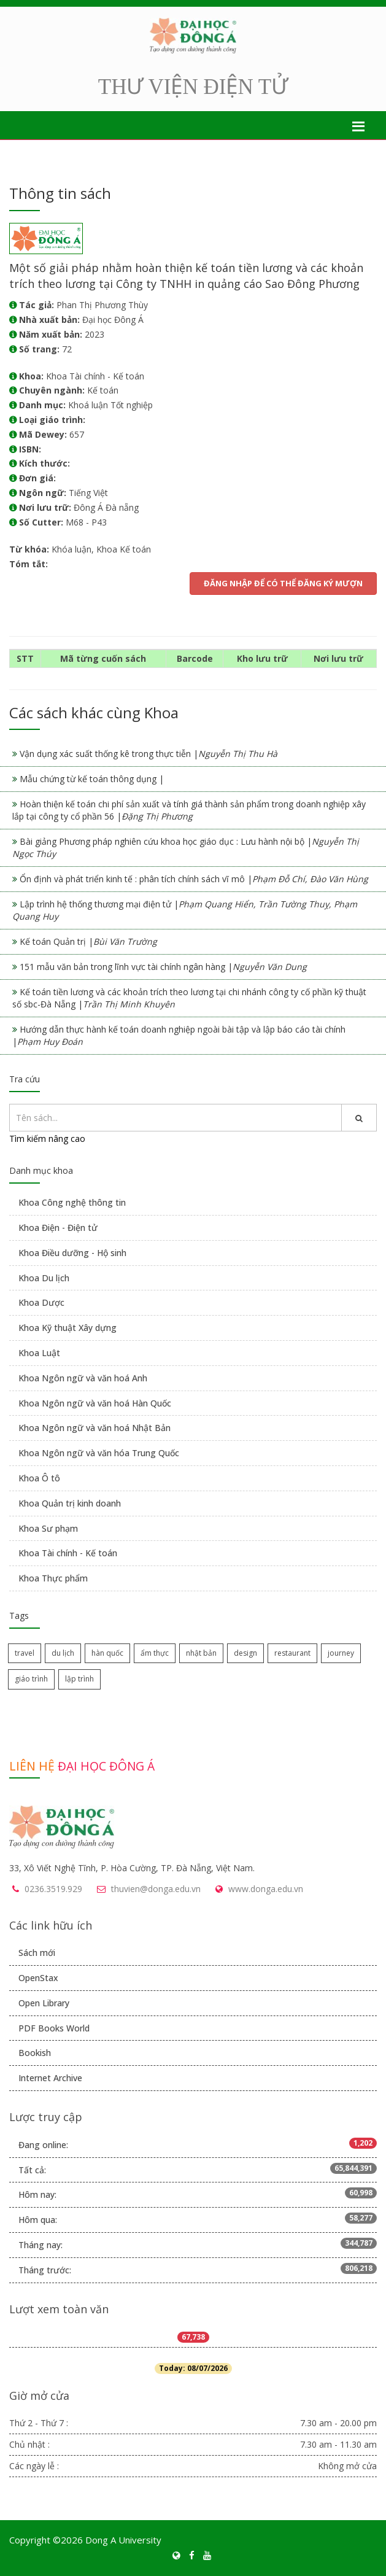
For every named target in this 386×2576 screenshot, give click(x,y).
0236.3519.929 (53, 1889)
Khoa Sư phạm (48, 1528)
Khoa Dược (41, 1302)
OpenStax (38, 1978)
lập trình (79, 1679)
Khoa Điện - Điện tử (58, 1227)
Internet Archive (50, 2078)
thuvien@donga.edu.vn (156, 1889)
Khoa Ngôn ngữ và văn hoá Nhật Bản (94, 1427)
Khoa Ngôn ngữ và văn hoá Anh (82, 1378)
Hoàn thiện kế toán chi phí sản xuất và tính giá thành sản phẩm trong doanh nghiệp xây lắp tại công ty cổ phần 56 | (189, 810)
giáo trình (31, 1679)
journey (341, 1653)
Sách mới (36, 1952)
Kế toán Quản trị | (88, 941)
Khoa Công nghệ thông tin (72, 1202)
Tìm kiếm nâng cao (47, 1138)
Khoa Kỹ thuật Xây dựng (67, 1327)
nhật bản (201, 1653)
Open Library (43, 2003)
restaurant (292, 1653)
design (245, 1653)
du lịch (63, 1653)
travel (24, 1653)
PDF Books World (54, 2028)
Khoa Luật (39, 1353)
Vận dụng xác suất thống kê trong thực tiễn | (148, 753)
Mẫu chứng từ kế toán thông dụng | (92, 779)
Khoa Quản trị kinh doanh (69, 1503)
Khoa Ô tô (39, 1478)
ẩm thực (155, 1653)
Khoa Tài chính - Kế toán (67, 1553)
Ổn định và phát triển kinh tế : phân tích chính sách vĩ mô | (194, 879)
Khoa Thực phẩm (53, 1578)
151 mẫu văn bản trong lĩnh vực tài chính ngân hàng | (163, 966)
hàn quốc (107, 1653)
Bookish (34, 2052)
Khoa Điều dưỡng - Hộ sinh (72, 1253)
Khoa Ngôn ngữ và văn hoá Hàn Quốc (94, 1403)
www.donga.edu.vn (265, 1889)
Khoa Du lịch (43, 1278)
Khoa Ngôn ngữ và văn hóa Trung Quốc (98, 1453)
